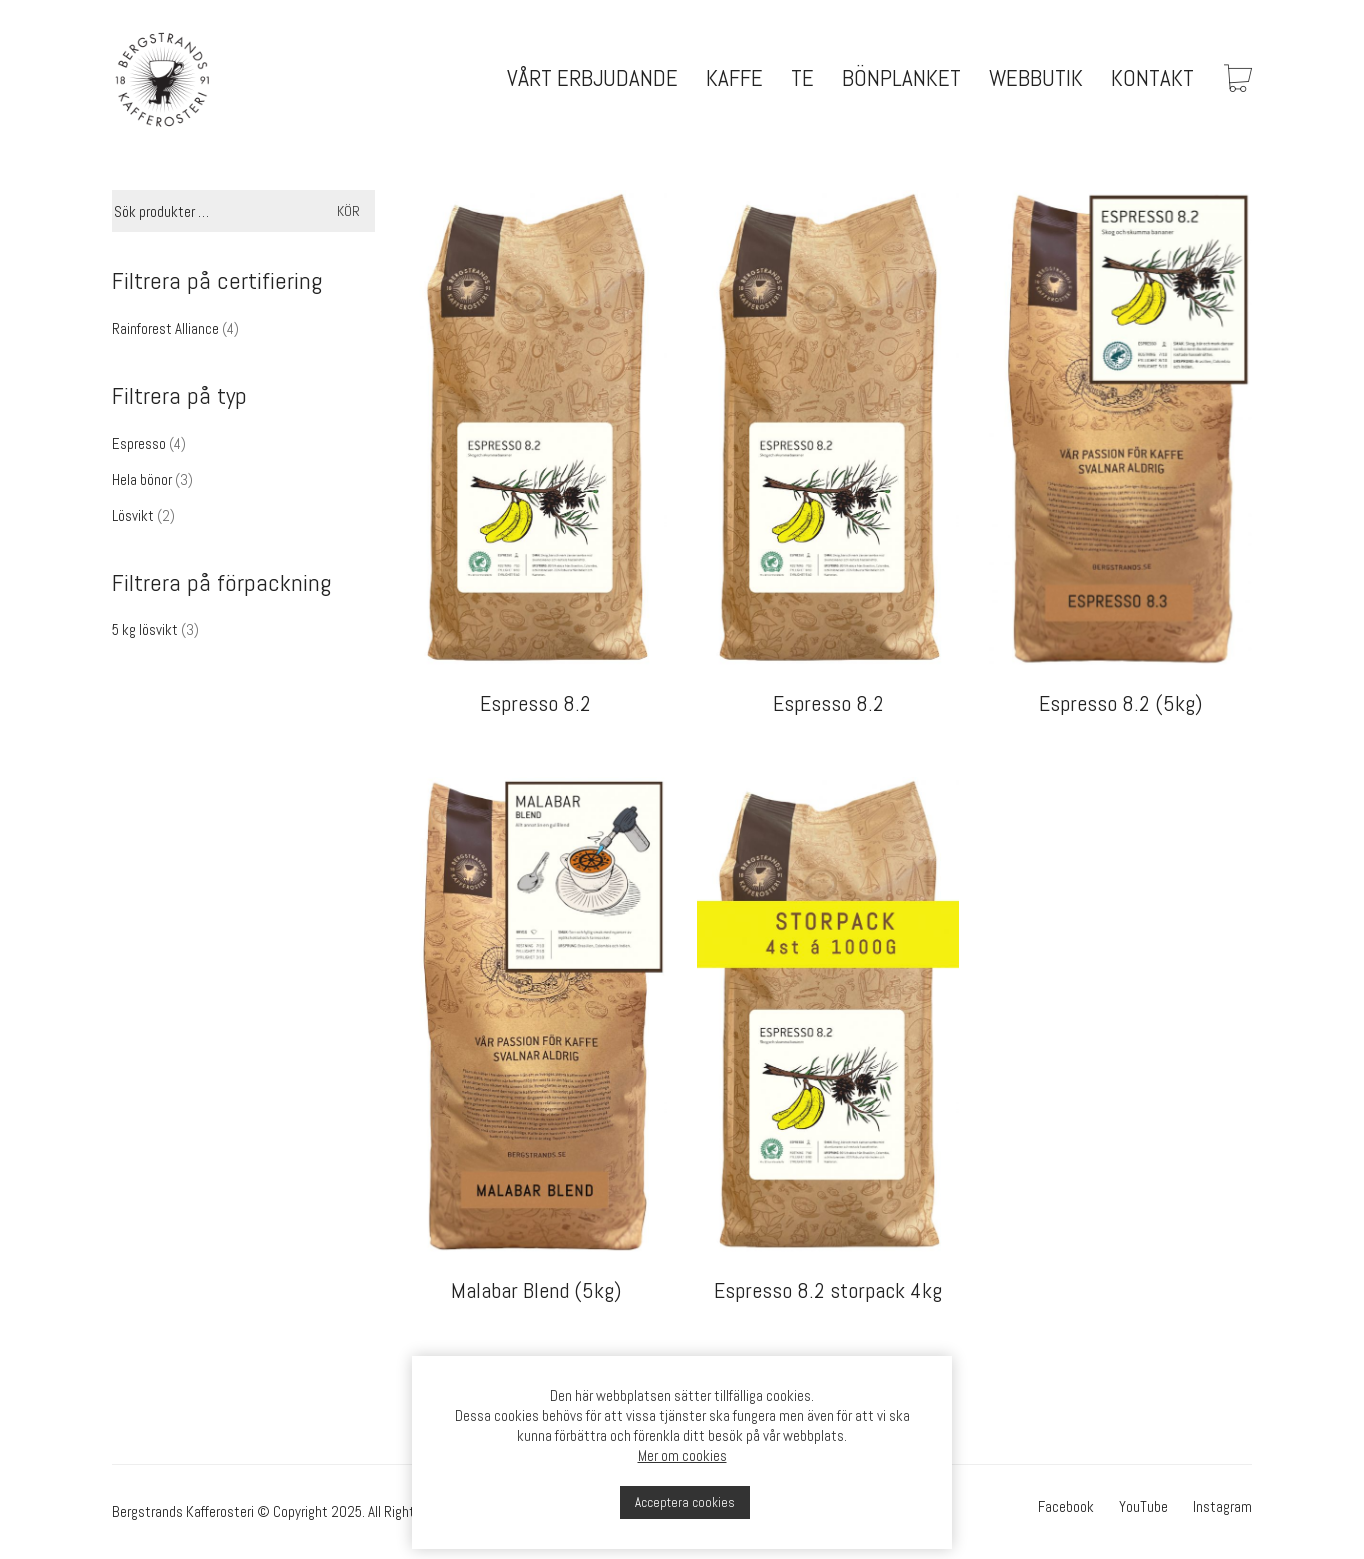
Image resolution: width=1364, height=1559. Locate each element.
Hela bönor (142, 479)
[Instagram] (1222, 1507)
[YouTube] (1143, 1507)
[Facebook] (1066, 1507)
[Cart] (1238, 80)
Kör (348, 211)
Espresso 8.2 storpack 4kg (828, 1290)
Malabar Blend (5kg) (536, 1290)
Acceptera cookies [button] (685, 1502)
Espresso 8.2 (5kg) (1120, 703)
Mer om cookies (682, 1455)
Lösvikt (133, 515)
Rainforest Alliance (165, 328)
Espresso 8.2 (535, 703)
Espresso (139, 443)
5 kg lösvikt (145, 629)
